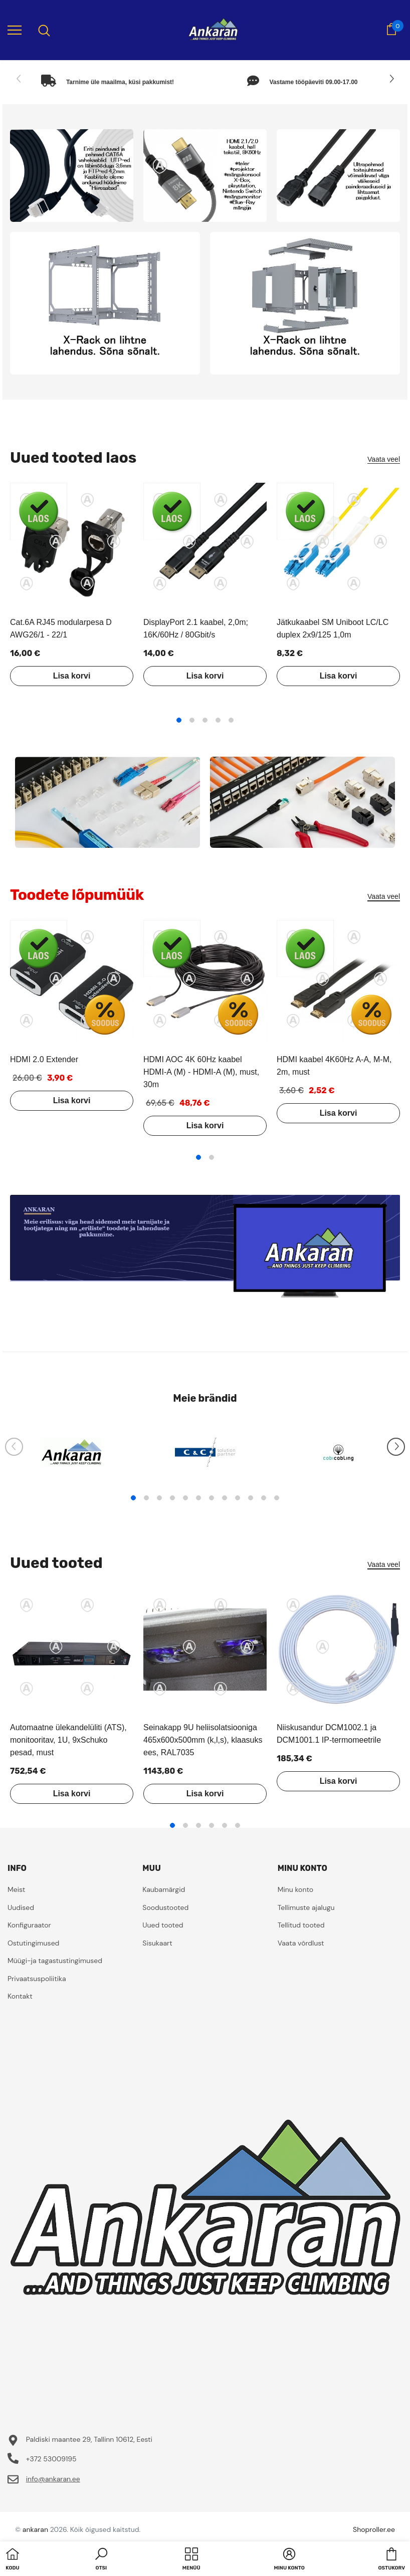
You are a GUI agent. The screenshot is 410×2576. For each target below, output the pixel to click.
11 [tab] (263, 1497)
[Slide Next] (391, 79)
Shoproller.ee (374, 2529)
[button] (101, 2559)
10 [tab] (250, 1497)
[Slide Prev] (19, 79)
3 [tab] (205, 720)
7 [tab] (211, 1497)
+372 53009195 (51, 2458)
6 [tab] (198, 1497)
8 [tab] (224, 1497)
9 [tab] (237, 1497)
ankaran (35, 2529)
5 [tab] (231, 720)
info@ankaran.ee (53, 2478)
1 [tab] (178, 720)
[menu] (15, 30)
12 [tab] (276, 1497)
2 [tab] (191, 720)
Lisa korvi (72, 676)
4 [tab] (218, 720)
